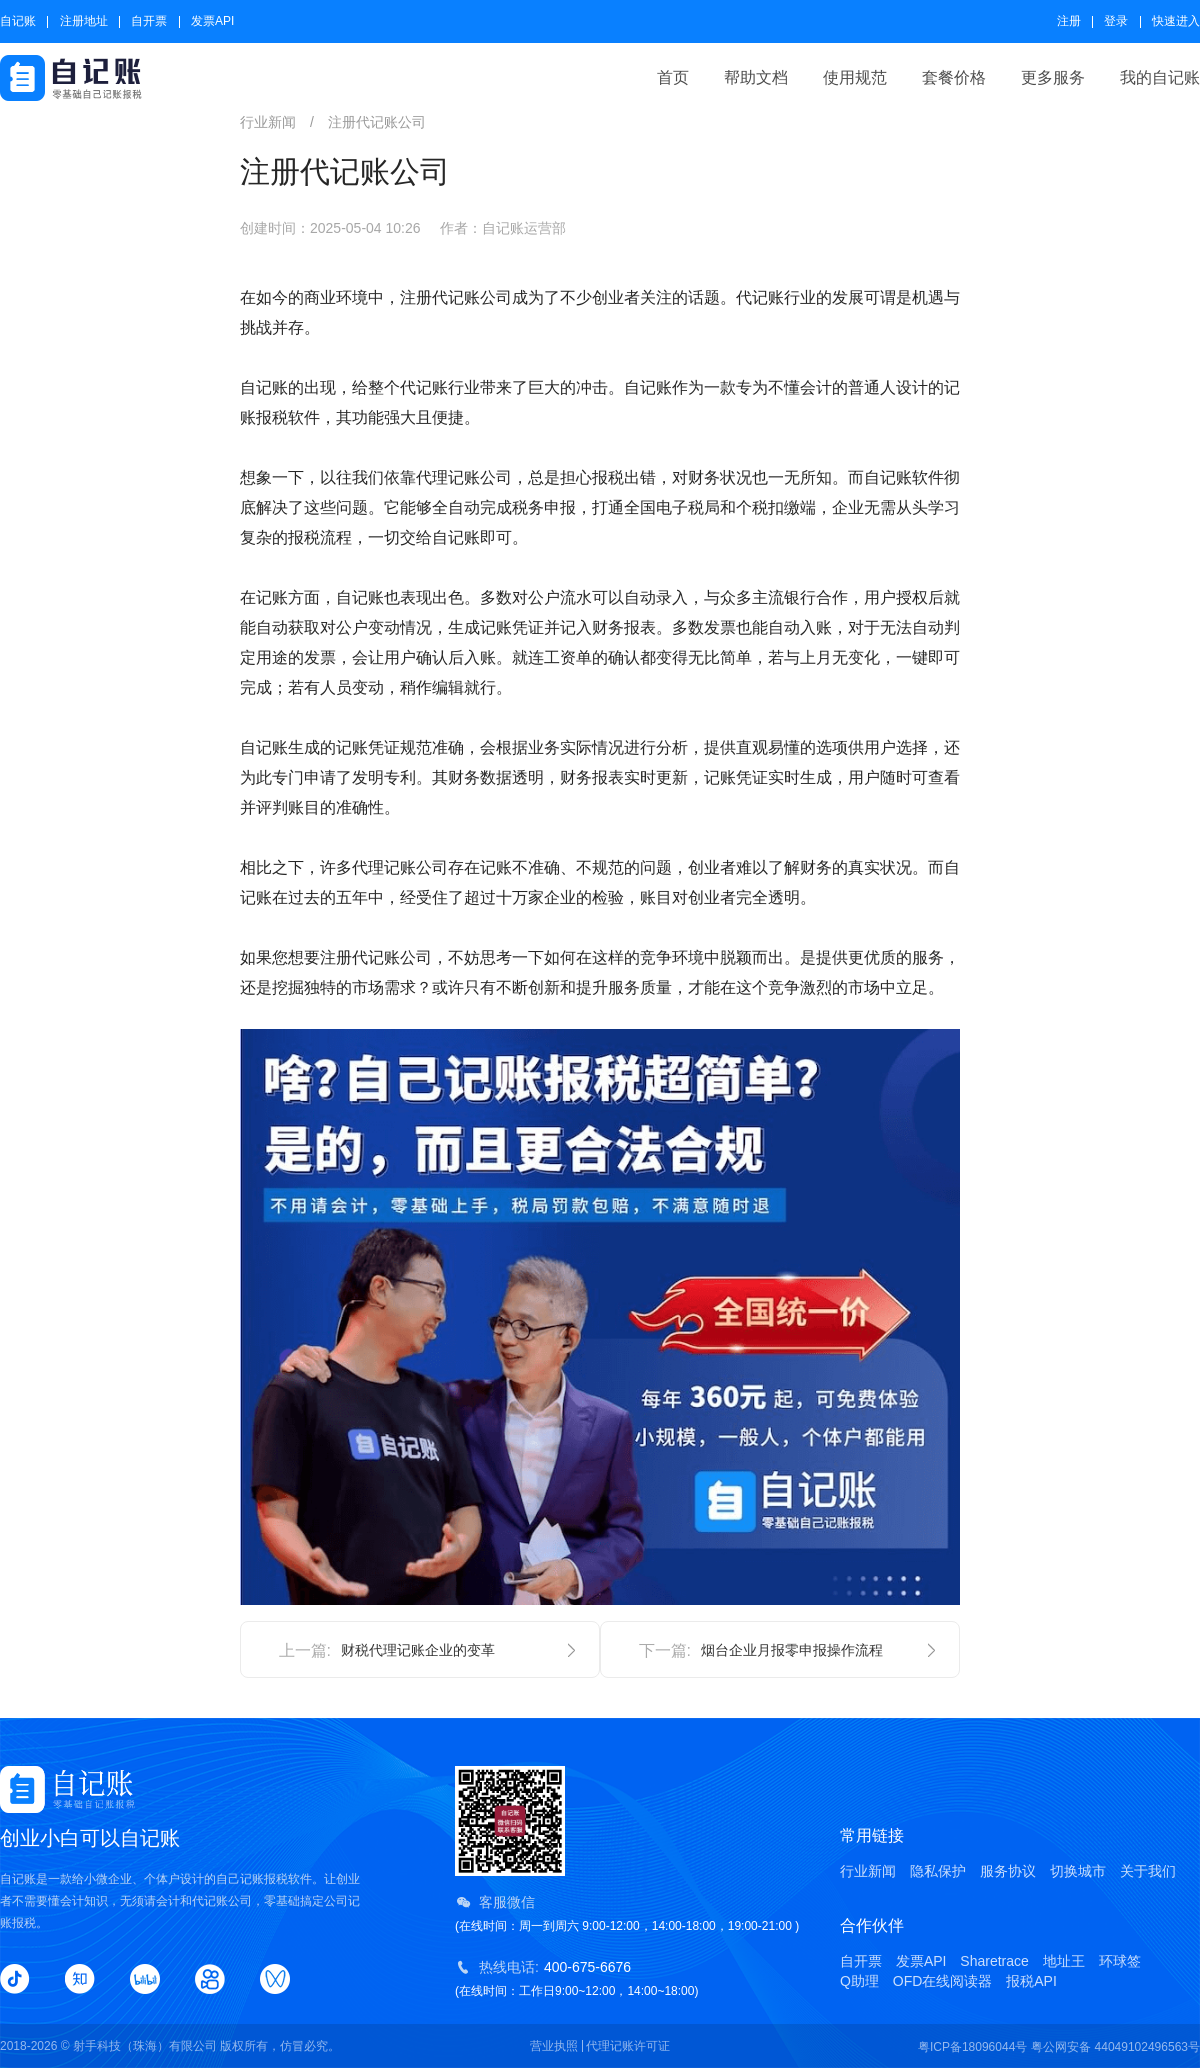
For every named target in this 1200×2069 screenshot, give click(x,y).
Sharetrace (994, 1961)
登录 (1116, 21)
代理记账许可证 (628, 2046)
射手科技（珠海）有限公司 (145, 2046)
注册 (1069, 21)
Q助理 (859, 1981)
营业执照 (554, 2046)
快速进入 (1176, 21)
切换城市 (1078, 1871)
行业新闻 (868, 1871)
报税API (1031, 1981)
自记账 (18, 21)
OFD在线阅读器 (943, 1981)
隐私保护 (938, 1871)
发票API (212, 21)
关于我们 (1148, 1871)
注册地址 (84, 21)
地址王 (1064, 1961)
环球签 (1120, 1961)
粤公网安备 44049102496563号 (1115, 2047)
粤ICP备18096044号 (972, 2047)
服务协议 (1008, 1871)
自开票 (149, 21)
